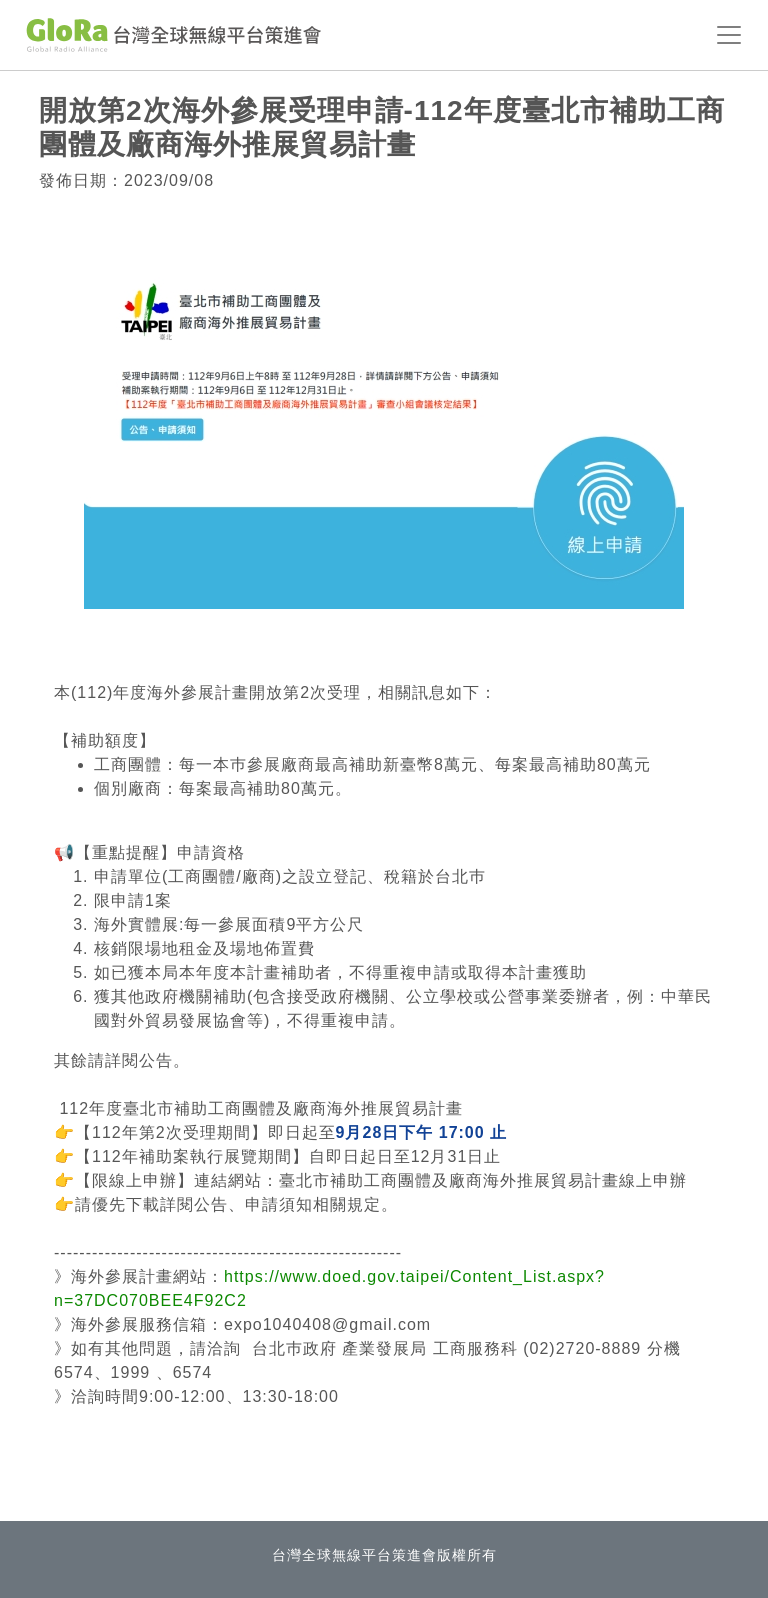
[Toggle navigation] (729, 35)
